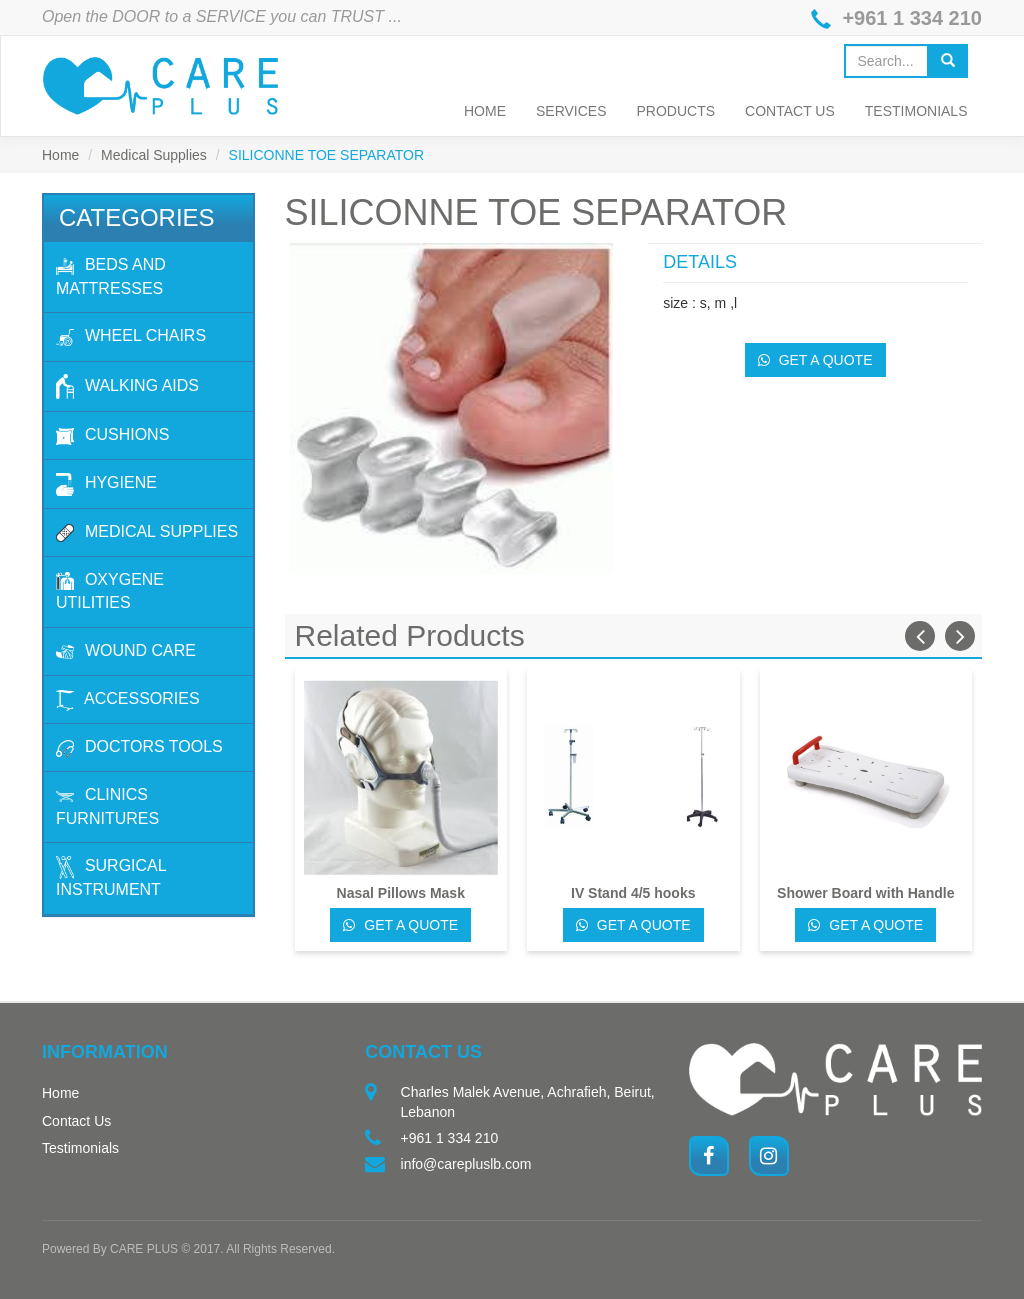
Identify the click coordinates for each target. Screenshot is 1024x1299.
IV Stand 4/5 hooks (633, 893)
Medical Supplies (154, 155)
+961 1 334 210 (912, 18)
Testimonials (916, 111)
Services (571, 111)
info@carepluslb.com (466, 1164)
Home (485, 111)
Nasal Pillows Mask (401, 893)
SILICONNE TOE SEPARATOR (327, 155)
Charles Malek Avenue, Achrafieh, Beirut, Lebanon (528, 1102)
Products (676, 111)
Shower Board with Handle (865, 893)
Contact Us (790, 111)
